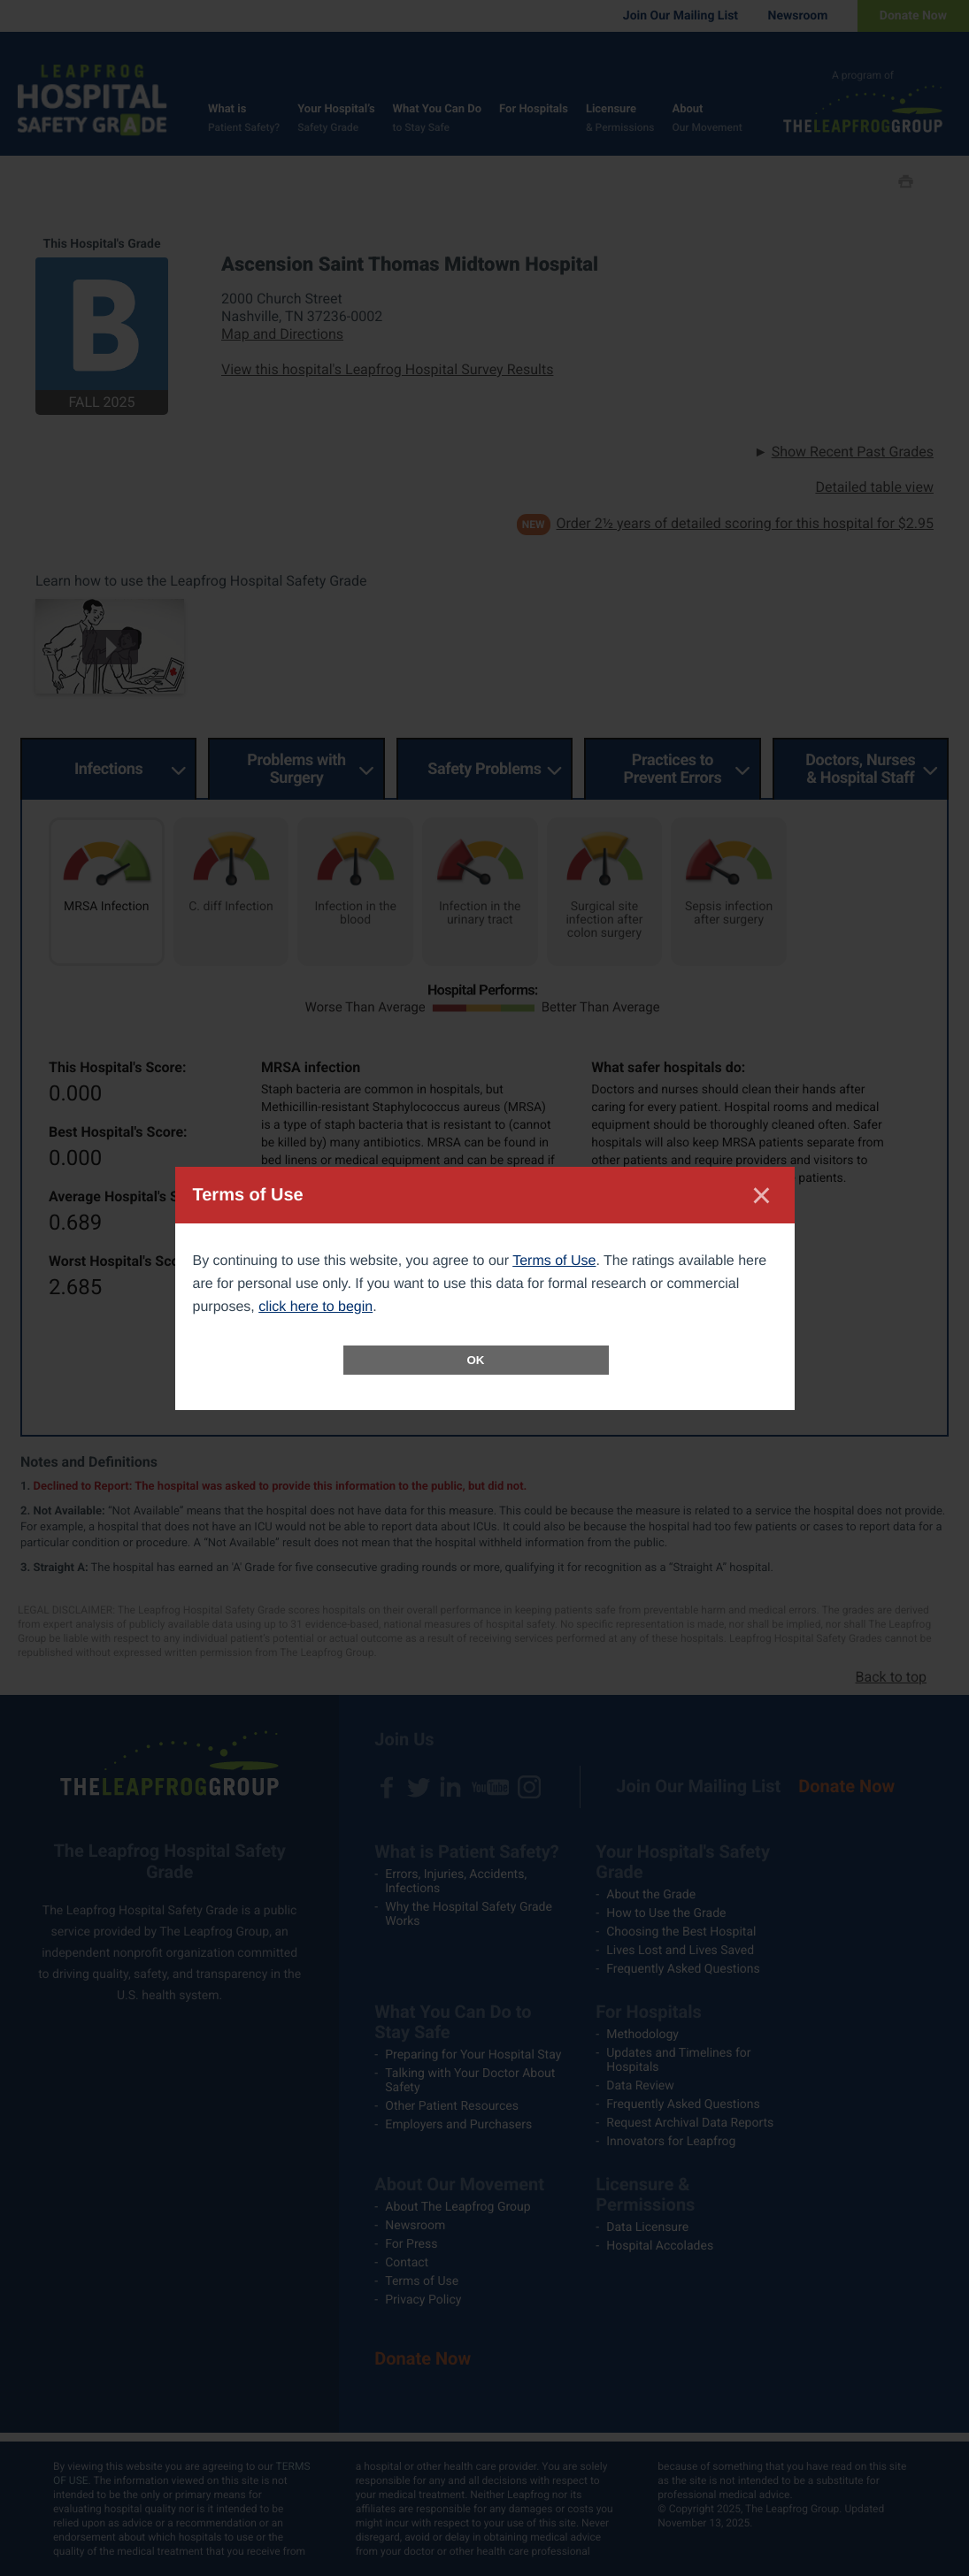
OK (476, 1360)
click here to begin (315, 1307)
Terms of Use (554, 1261)
